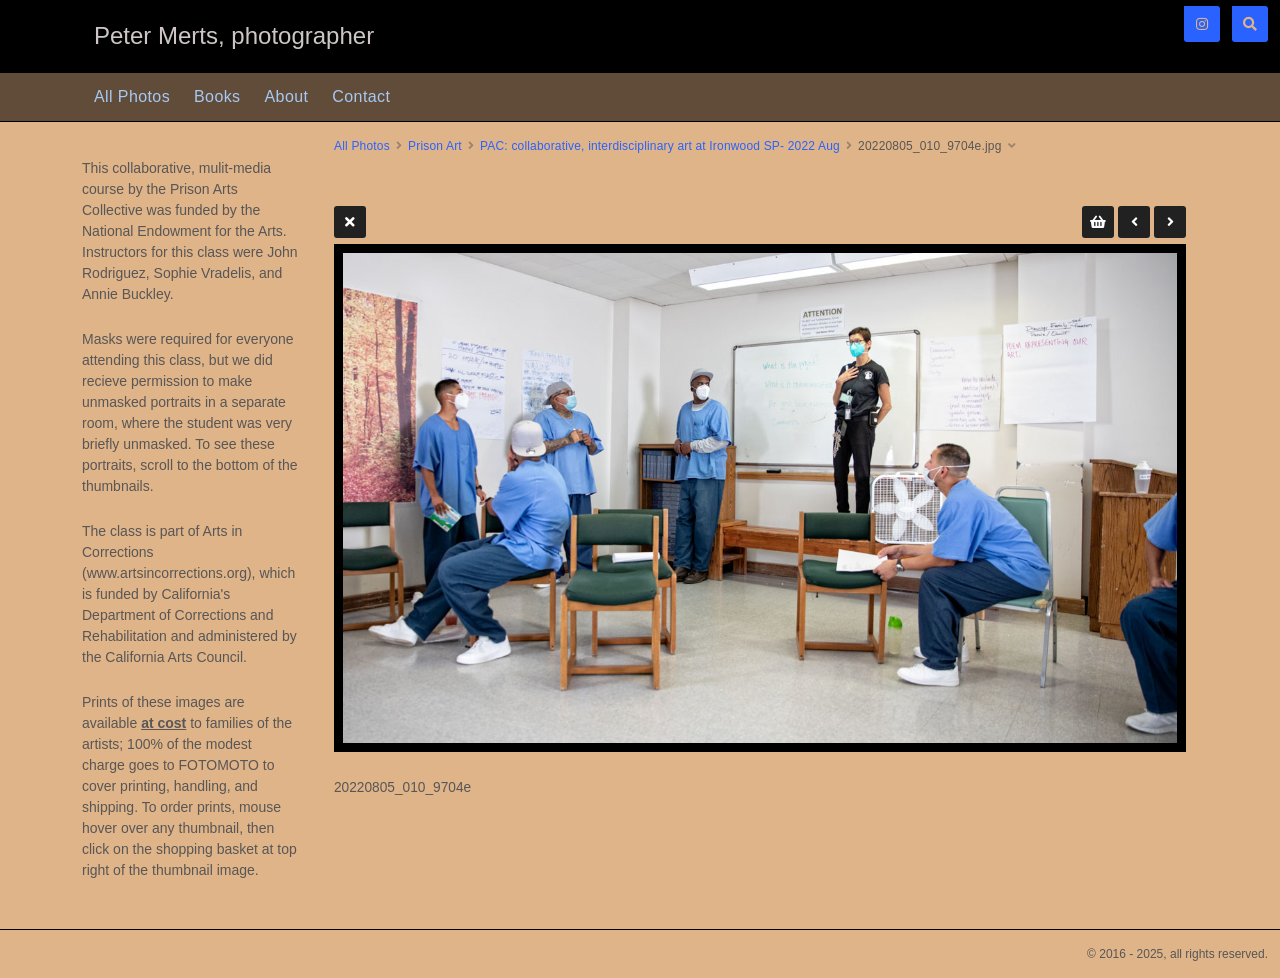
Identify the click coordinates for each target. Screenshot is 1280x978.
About (287, 96)
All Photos (132, 96)
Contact (361, 96)
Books (217, 96)
